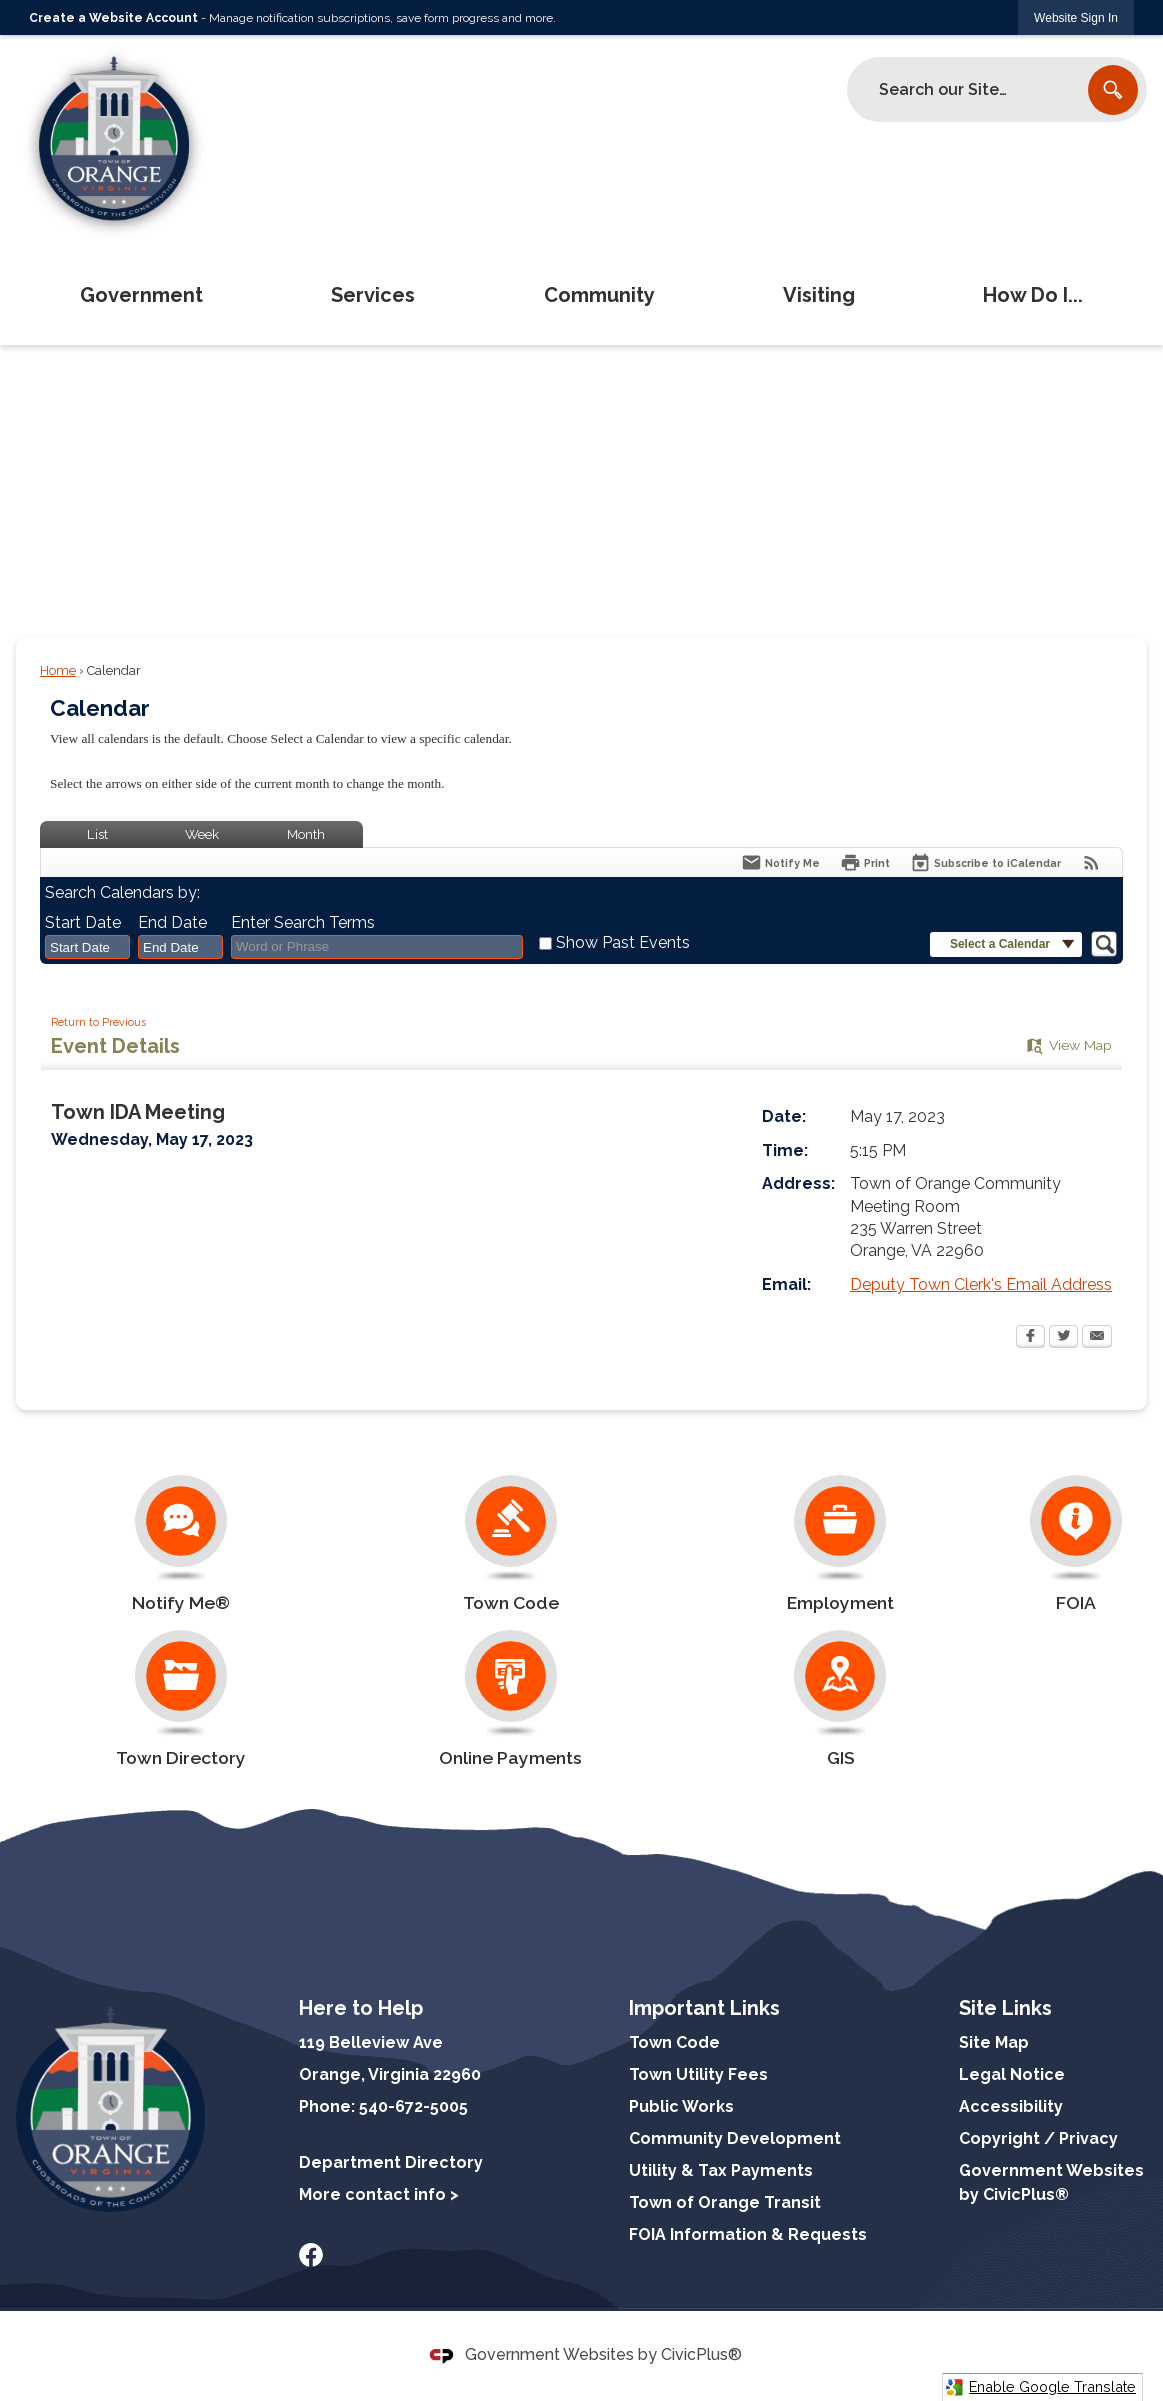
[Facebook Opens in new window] (1030, 1338)
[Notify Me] (780, 862)
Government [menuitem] (141, 295)
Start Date (83, 922)
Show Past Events (623, 942)
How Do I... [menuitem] (1033, 295)
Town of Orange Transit (725, 2202)
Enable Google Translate (1040, 2387)
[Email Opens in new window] (1097, 1338)
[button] (1113, 90)
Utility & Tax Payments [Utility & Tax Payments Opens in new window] (721, 2170)
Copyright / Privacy (1038, 2138)
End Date (172, 922)
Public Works (681, 2106)
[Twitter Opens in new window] (1063, 1338)
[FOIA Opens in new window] (1076, 1544)
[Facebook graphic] (311, 2254)
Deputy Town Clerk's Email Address (981, 1284)
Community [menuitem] (599, 295)
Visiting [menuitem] (819, 295)
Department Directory (391, 2162)
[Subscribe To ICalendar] (985, 862)
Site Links (1005, 2008)
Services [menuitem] (373, 295)
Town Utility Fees (698, 2074)
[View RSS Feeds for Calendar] (1091, 862)
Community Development (735, 2138)
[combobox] (87, 947)
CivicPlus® (701, 2354)
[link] (1076, 17)
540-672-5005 (413, 2106)
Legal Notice (1012, 2074)
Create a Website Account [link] (113, 18)
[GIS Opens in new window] (841, 1699)
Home (58, 670)
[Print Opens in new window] (865, 862)
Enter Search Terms (303, 922)
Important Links (704, 2008)
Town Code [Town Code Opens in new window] (674, 2042)
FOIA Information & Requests (748, 2234)
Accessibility (1011, 2106)
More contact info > (379, 2194)
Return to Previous (98, 1022)
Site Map (994, 2042)
